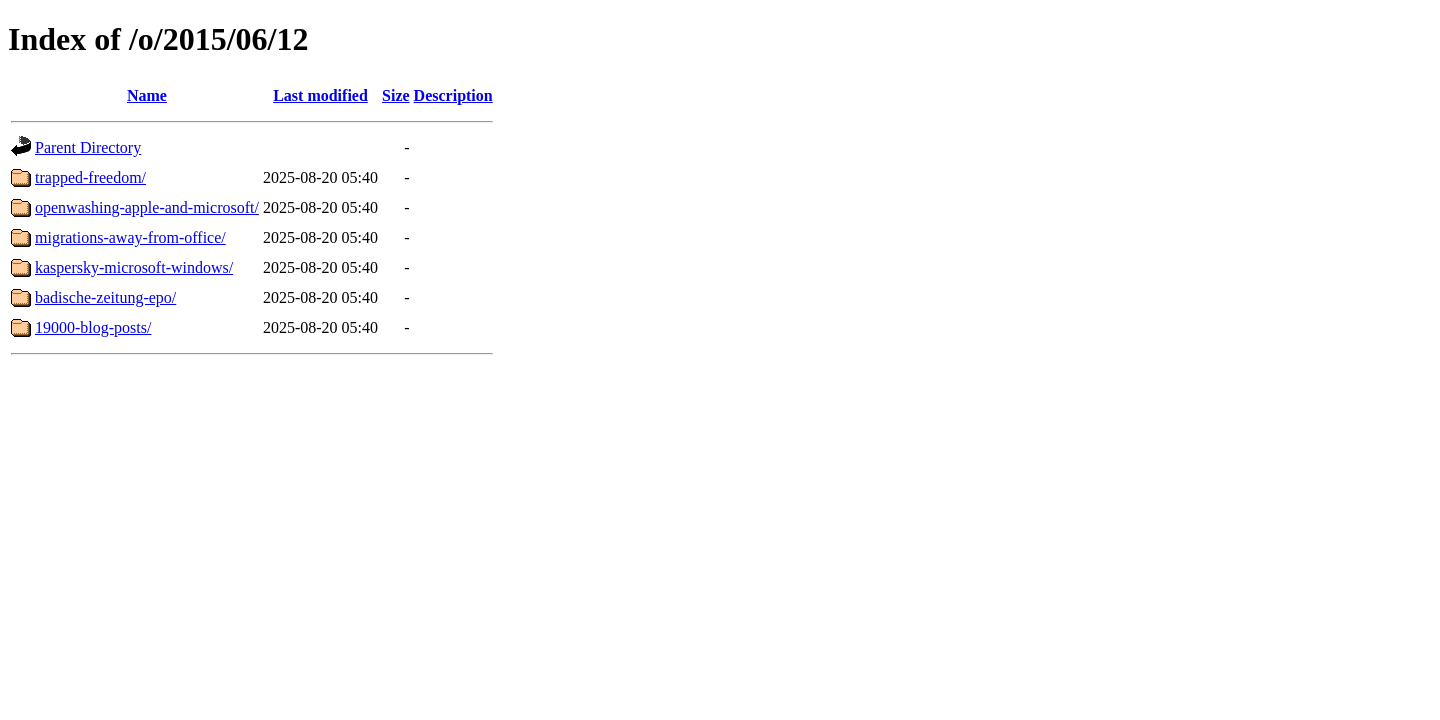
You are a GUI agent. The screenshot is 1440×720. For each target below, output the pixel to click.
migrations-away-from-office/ (130, 237)
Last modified (320, 95)
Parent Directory (88, 147)
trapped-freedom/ (90, 177)
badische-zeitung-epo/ (105, 297)
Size (396, 95)
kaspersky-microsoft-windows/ (134, 267)
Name (147, 95)
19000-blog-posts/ (93, 327)
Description (453, 95)
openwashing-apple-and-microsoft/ (147, 207)
